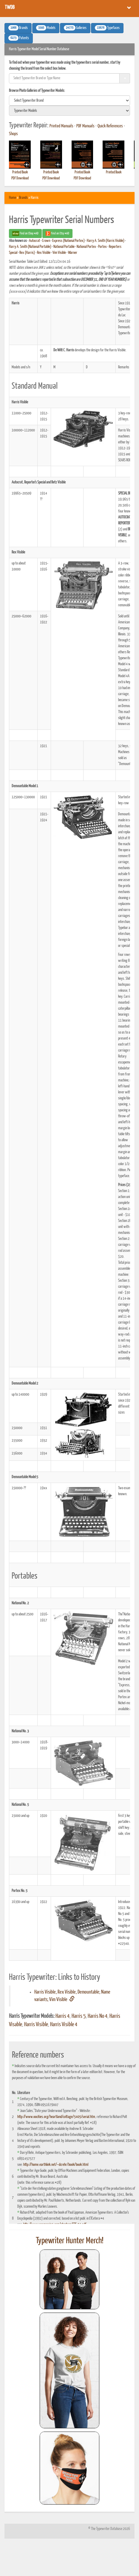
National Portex (86, 247)
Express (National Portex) (68, 241)
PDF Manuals (85, 126)
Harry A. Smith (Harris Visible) (105, 241)
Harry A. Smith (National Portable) (30, 247)
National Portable (64, 247)
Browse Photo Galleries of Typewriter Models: (37, 91)
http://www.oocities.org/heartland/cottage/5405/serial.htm (56, 2117)
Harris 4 (62, 2016)
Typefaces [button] (107, 27)
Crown (46, 241)
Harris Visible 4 (63, 2024)
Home (12, 198)
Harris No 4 (97, 2016)
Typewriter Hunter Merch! (70, 2241)
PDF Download (20, 178)
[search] (69, 100)
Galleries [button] (75, 27)
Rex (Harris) (27, 253)
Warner (72, 253)
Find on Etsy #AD (57, 233)
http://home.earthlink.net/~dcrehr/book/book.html (55, 2165)
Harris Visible (36, 2024)
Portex (102, 247)
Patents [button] (18, 38)
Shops (13, 134)
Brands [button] (18, 27)
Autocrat (34, 241)
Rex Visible (43, 253)
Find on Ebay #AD (25, 233)
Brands (23, 198)
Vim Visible (59, 253)
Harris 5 (79, 2016)
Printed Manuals (61, 126)
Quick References (110, 126)
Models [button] (45, 27)
